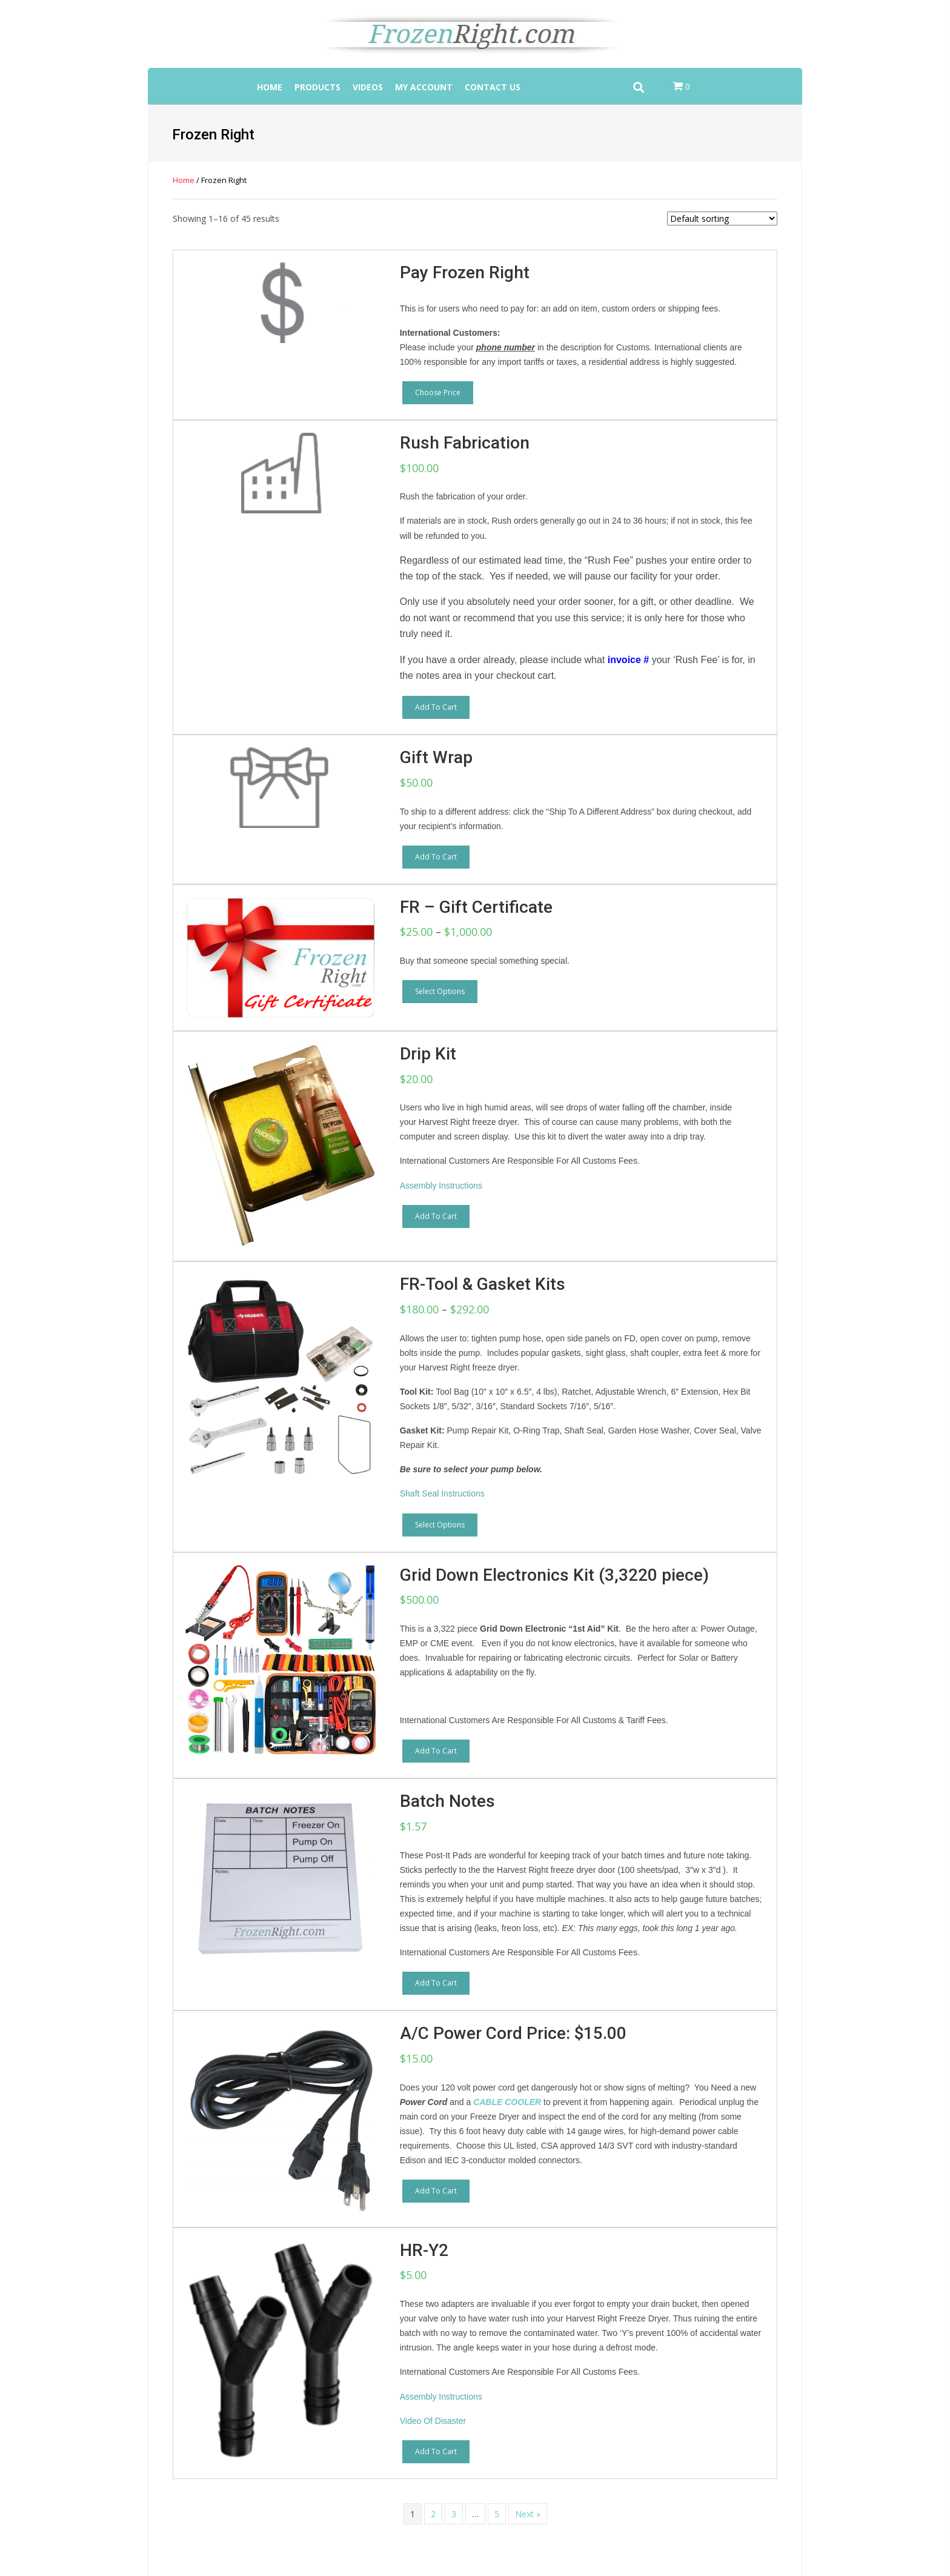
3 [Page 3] (453, 2514)
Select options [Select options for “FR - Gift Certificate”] (440, 991)
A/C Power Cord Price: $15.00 (513, 2033)
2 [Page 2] (433, 2514)
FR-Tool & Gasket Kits (482, 1284)
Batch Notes (447, 1801)
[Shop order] (722, 218)
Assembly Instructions (441, 1185)
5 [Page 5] (496, 2514)
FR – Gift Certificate (476, 907)
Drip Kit (428, 1054)
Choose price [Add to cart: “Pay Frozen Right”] (437, 392)
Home (183, 180)
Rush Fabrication (465, 443)
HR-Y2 (424, 2250)
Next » (527, 2514)
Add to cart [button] (436, 707)
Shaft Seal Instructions (442, 1493)
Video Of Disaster (433, 2421)
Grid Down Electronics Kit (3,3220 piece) (554, 1575)
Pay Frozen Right (465, 272)
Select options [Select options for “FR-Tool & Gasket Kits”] (440, 1525)
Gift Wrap (436, 757)
